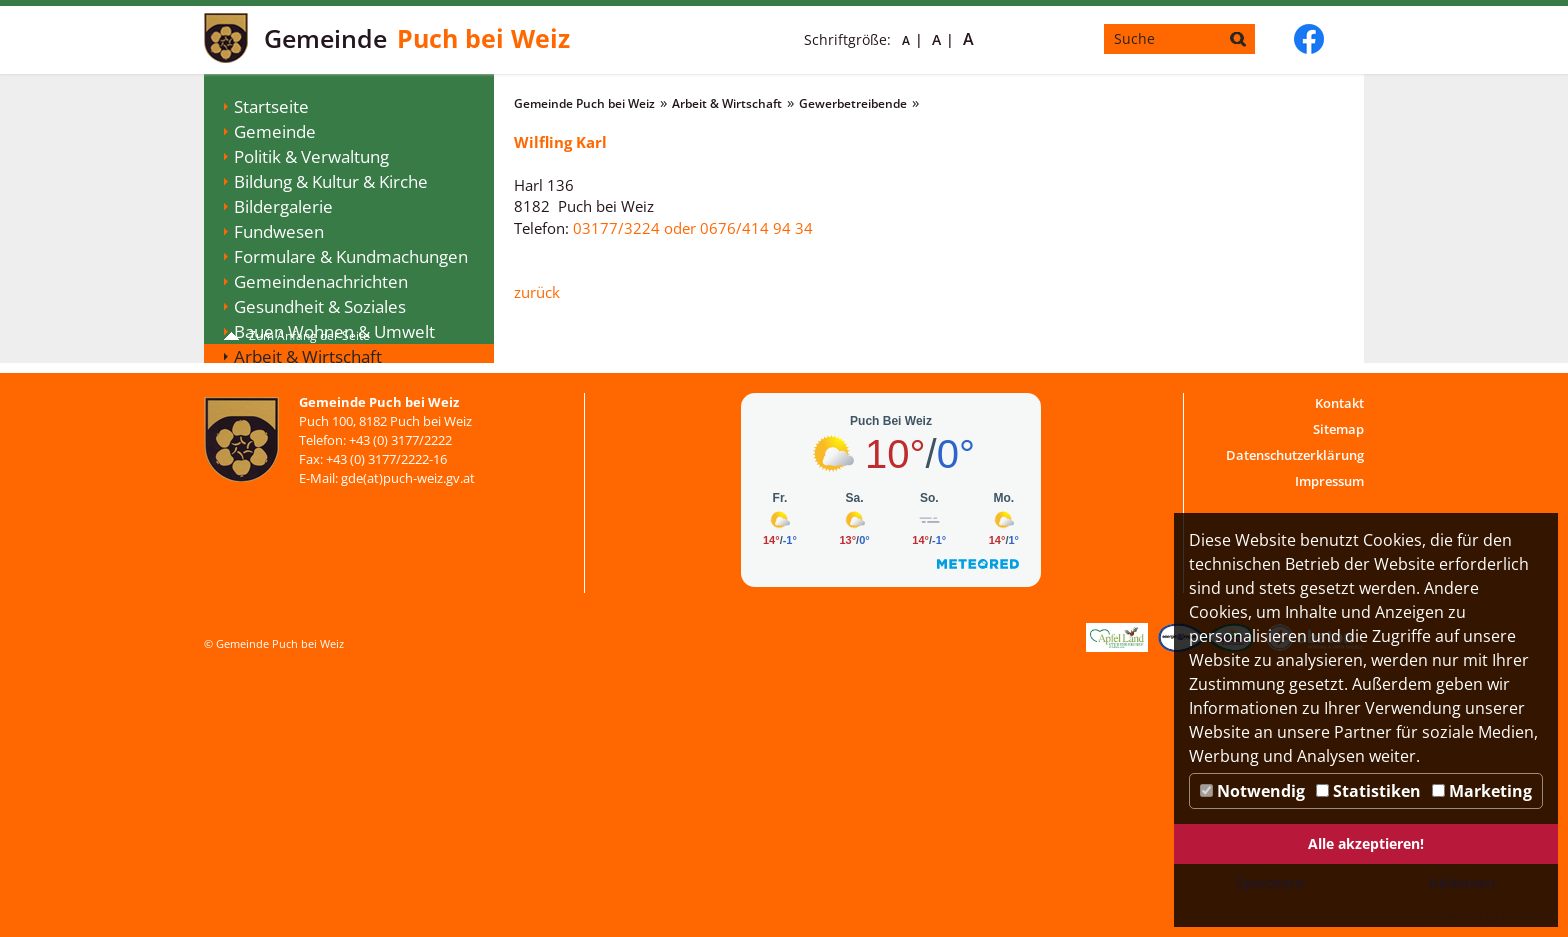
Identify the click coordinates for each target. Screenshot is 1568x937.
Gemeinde (275, 131)
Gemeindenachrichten (321, 281)
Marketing (1482, 791)
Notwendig (1252, 791)
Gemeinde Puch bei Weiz (584, 103)
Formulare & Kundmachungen (351, 256)
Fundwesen (279, 231)
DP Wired (1527, 914)
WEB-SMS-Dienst (298, 531)
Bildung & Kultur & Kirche (331, 181)
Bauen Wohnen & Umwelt (334, 331)
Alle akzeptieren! (1366, 843)
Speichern (1270, 882)
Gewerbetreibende (323, 381)
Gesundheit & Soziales (320, 306)
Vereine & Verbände (312, 481)
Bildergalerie (283, 206)
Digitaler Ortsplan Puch (323, 556)
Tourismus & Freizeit (314, 456)
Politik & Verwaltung (311, 156)
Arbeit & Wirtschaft (308, 356)
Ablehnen (1462, 882)
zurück (537, 292)
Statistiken (1368, 791)
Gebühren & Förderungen (334, 406)
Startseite (271, 106)
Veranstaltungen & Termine (341, 431)
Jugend (261, 506)
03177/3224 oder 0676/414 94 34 (693, 228)
